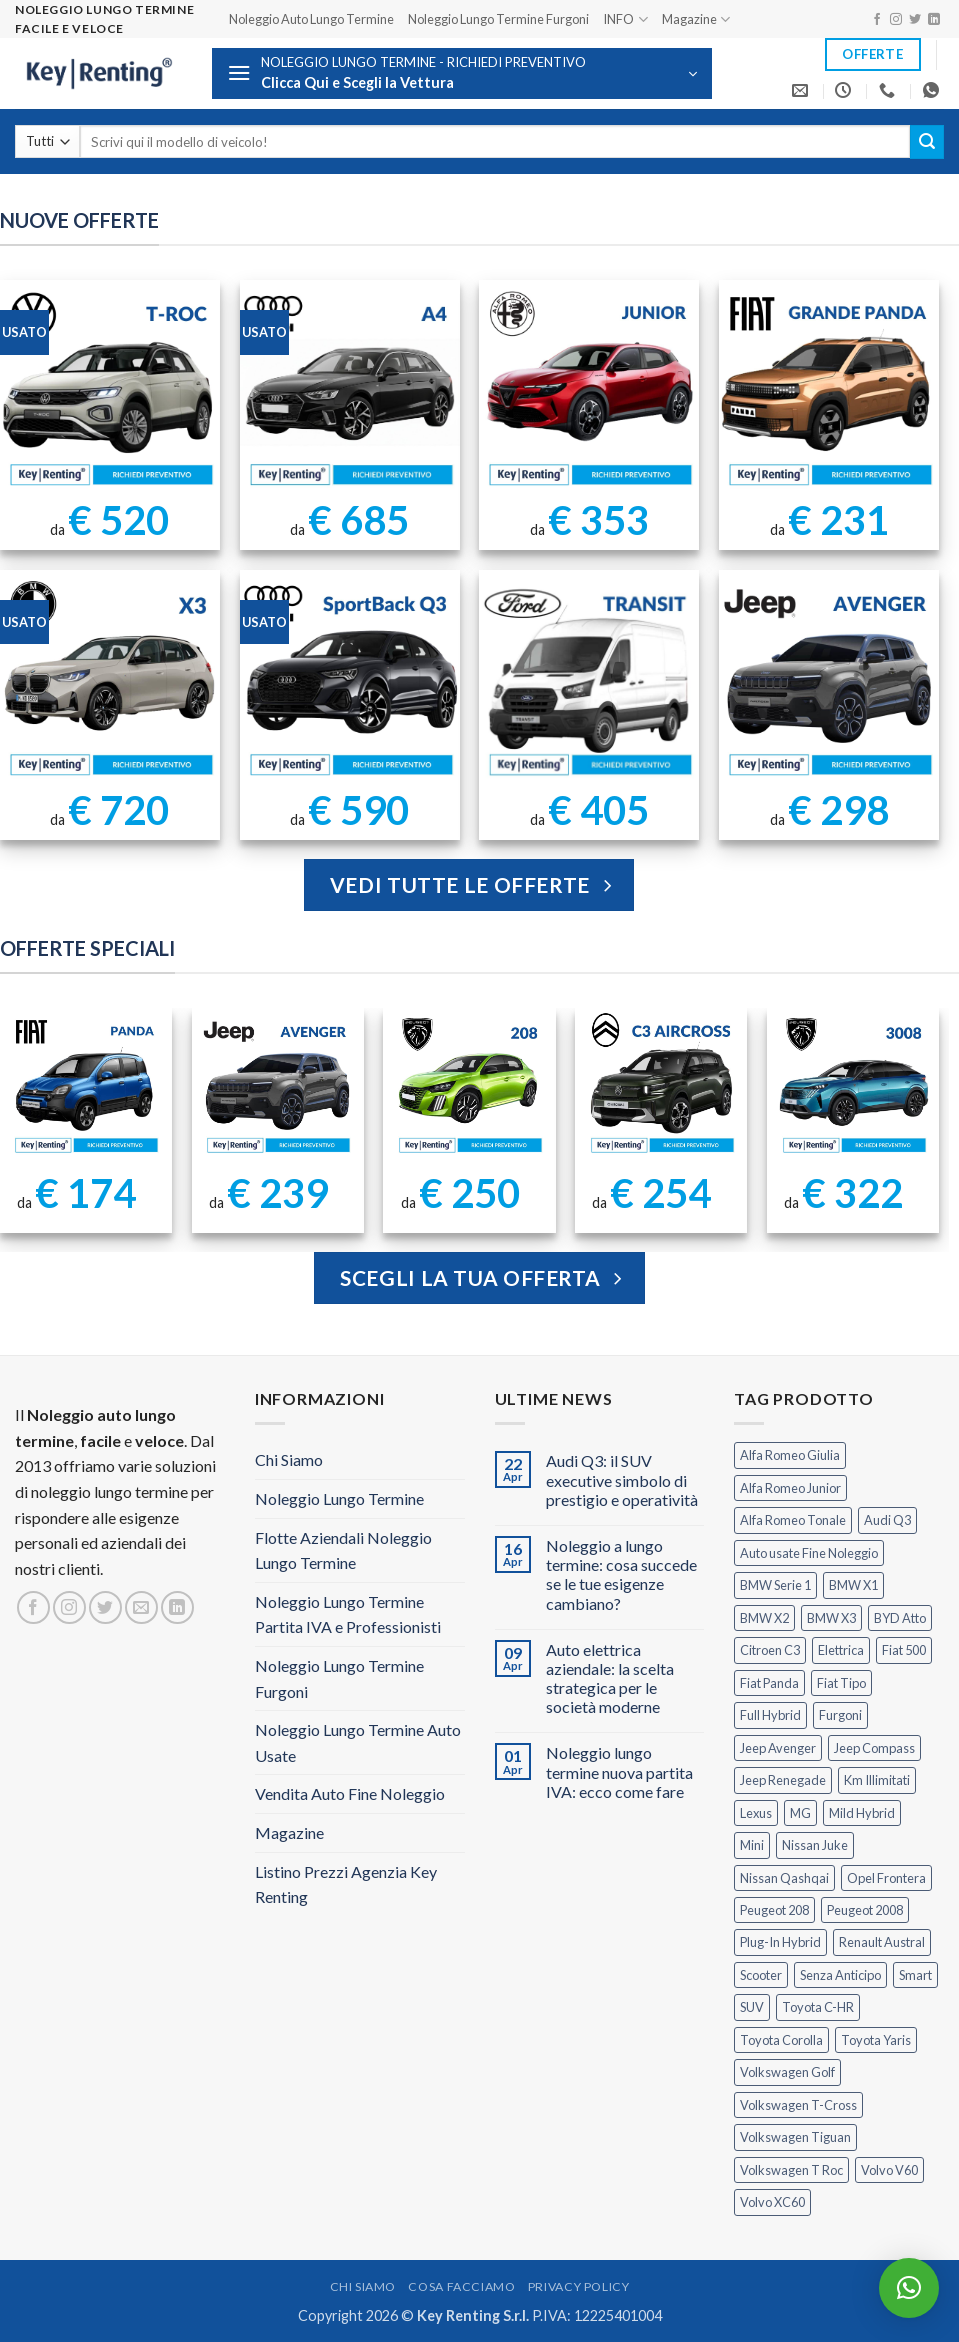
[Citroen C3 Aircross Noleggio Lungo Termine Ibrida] (661, 1085)
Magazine (696, 19)
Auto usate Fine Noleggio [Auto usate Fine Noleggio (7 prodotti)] (809, 1553)
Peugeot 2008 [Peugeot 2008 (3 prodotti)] (865, 1910)
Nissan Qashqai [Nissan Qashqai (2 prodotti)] (784, 1878)
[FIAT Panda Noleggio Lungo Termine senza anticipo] (85, 1085)
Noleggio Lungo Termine (339, 1498)
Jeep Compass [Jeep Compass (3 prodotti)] (874, 1748)
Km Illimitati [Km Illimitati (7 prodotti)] (877, 1780)
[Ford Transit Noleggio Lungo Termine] (589, 680)
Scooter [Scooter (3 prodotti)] (761, 1975)
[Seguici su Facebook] (877, 20)
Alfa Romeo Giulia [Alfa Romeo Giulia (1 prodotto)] (790, 1455)
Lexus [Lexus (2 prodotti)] (756, 1813)
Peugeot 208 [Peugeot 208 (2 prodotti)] (774, 1910)
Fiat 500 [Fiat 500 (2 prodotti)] (904, 1650)
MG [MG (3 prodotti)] (800, 1813)
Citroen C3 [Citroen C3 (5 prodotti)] (770, 1650)
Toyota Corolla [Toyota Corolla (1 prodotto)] (781, 2040)
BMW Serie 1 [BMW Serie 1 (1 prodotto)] (775, 1585)
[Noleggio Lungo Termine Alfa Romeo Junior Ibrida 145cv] (589, 390)
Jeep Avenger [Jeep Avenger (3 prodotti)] (778, 1748)
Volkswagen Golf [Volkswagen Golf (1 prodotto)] (787, 2072)
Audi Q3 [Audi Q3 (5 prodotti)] (887, 1520)
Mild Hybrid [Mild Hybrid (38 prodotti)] (862, 1813)
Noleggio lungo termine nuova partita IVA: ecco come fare (619, 1771)
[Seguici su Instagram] (896, 20)
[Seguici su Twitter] (915, 20)
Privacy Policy (579, 2286)
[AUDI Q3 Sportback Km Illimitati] (350, 680)
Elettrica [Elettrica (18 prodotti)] (841, 1650)
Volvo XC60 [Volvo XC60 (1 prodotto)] (772, 2202)
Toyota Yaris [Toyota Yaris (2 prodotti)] (876, 2040)
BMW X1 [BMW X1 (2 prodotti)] (853, 1585)
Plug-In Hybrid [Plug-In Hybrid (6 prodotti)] (780, 1942)
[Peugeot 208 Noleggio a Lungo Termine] (469, 1085)
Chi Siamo (289, 1459)
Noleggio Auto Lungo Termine (311, 19)
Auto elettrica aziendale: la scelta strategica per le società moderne (610, 1678)
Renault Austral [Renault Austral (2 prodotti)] (882, 1942)
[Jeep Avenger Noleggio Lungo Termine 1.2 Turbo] (829, 680)
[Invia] (927, 142)
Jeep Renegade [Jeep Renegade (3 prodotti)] (783, 1780)
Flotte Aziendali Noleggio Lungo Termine (343, 1550)
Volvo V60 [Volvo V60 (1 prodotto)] (889, 2170)
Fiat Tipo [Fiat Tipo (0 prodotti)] (841, 1683)
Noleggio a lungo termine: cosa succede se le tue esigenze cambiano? (621, 1574)
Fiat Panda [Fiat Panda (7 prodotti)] (769, 1683)
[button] (462, 73)
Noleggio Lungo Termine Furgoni (498, 19)
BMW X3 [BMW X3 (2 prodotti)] (831, 1618)
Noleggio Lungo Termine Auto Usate (358, 1742)
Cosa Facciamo (461, 2286)
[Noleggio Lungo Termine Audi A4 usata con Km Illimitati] (350, 390)
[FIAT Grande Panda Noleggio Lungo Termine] (829, 390)
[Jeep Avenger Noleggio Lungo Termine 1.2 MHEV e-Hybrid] (277, 1085)
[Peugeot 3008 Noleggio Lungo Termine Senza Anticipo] (853, 1085)
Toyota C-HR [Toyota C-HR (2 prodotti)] (818, 2007)
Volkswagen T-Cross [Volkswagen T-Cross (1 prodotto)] (798, 2105)
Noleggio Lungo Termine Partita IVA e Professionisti (348, 1614)
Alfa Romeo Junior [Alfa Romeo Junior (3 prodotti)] (790, 1488)
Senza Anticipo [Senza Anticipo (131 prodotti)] (840, 1975)
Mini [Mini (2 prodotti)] (752, 1845)
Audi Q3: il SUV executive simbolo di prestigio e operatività (622, 1479)
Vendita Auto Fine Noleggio (350, 1793)
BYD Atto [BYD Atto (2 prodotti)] (900, 1618)
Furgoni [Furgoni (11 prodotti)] (840, 1715)
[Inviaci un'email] (141, 1607)
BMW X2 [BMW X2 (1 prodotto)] (764, 1618)
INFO (625, 19)
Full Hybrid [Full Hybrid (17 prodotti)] (770, 1715)
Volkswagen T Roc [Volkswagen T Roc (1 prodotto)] (791, 2170)
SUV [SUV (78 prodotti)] (752, 2007)
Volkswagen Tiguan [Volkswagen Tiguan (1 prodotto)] (795, 2137)
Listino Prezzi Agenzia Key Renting (346, 1884)
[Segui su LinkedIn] (934, 20)
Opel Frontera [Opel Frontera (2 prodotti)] (886, 1878)
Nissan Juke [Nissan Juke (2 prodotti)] (815, 1845)
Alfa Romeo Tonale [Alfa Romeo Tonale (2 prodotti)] (793, 1520)
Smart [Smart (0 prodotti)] (915, 1975)
